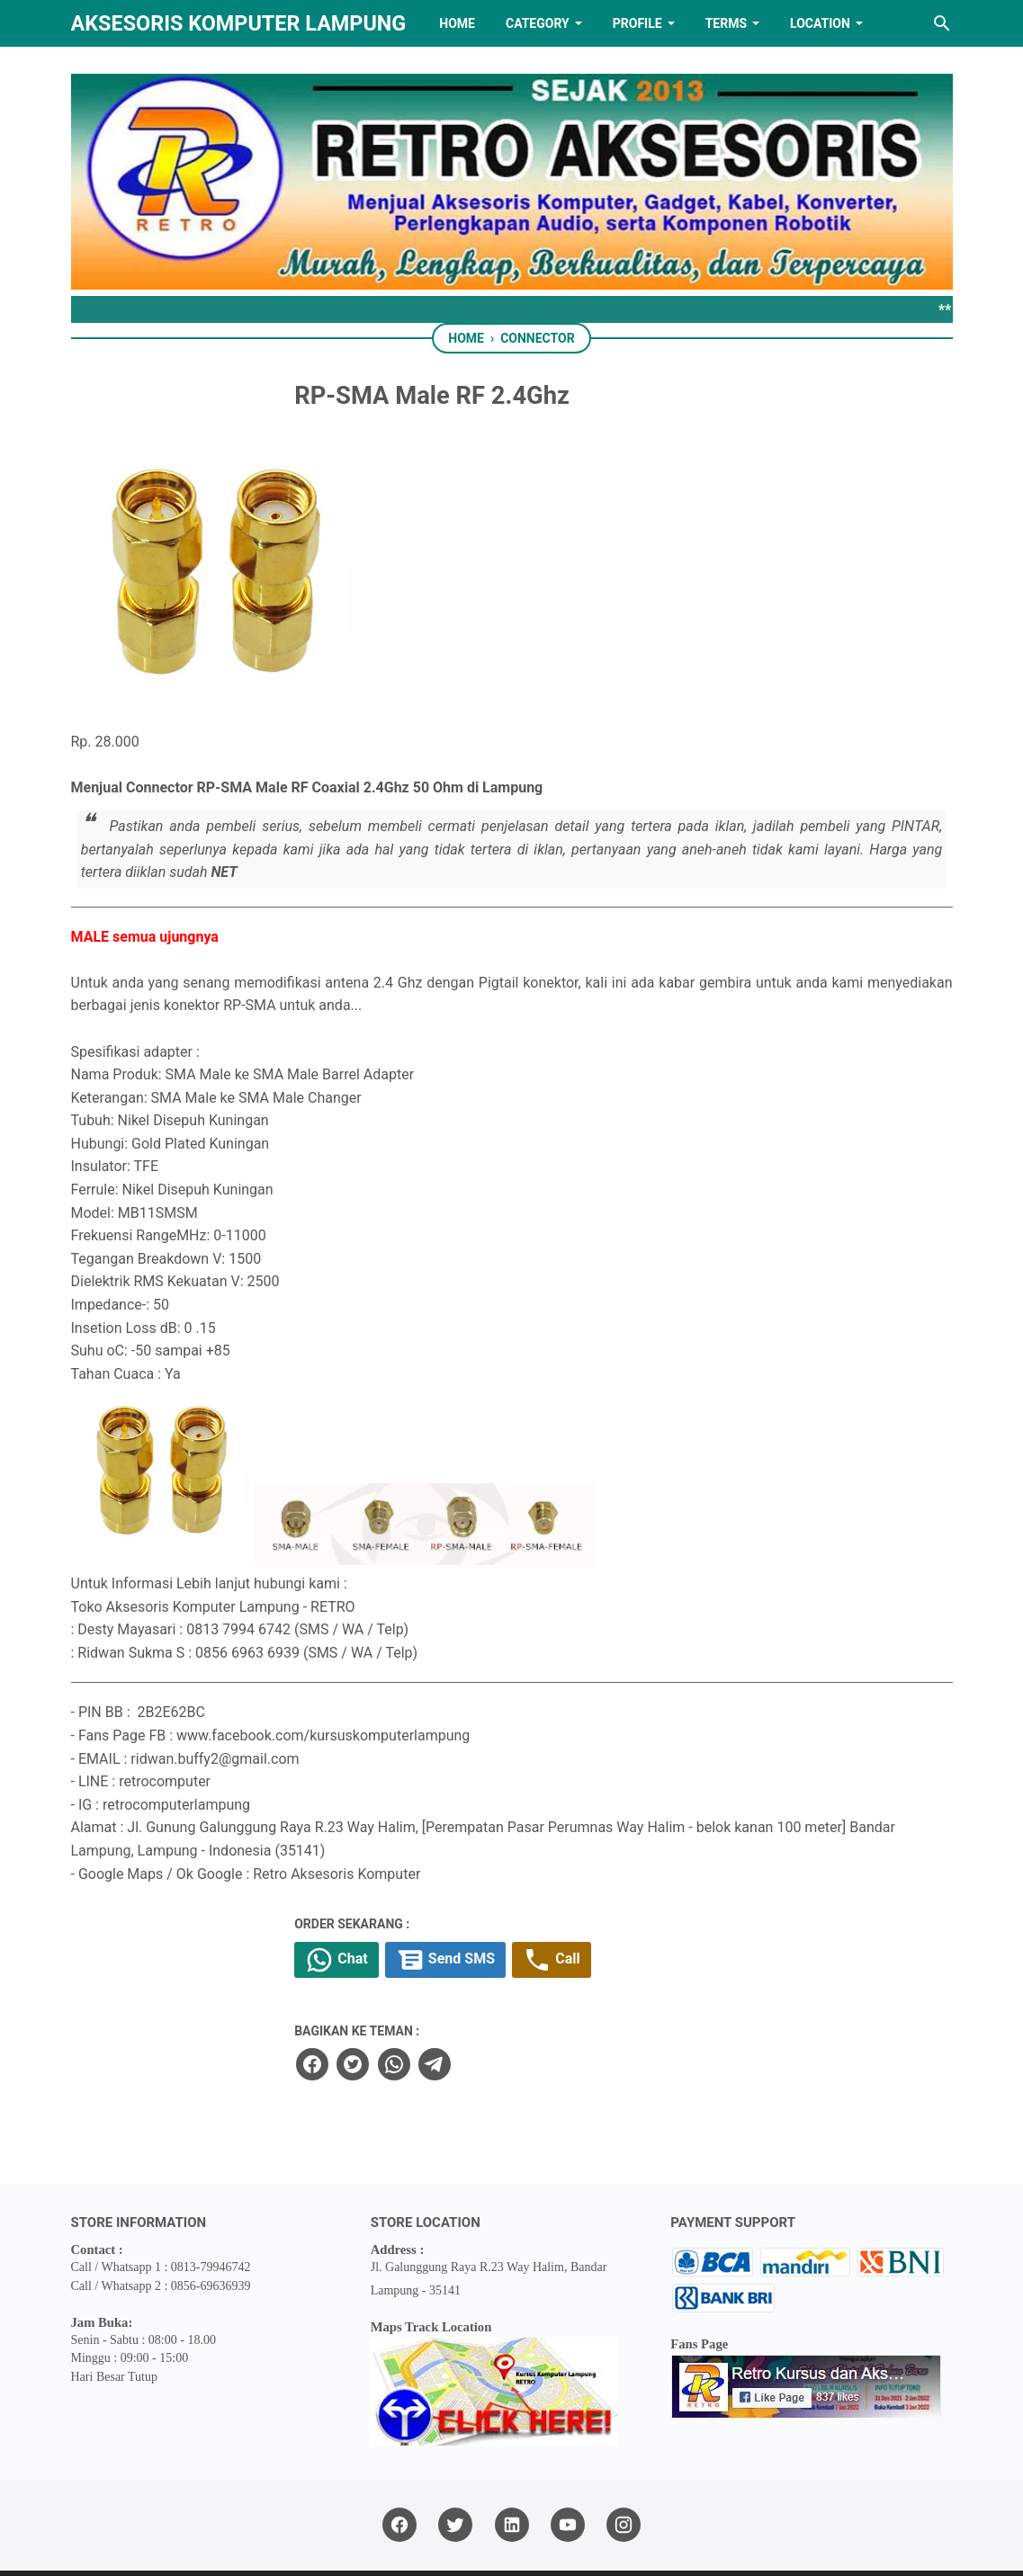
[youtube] (568, 2471)
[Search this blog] (942, 23)
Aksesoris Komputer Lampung (239, 23)
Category (538, 23)
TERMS (726, 23)
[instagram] (623, 2471)
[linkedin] (512, 2471)
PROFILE (637, 23)
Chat (451, 1906)
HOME (457, 23)
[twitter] (462, 2010)
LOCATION (820, 23)
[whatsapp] (503, 2010)
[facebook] (423, 2010)
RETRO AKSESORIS (562, 2546)
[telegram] (543, 2010)
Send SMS (565, 1906)
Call (676, 1906)
